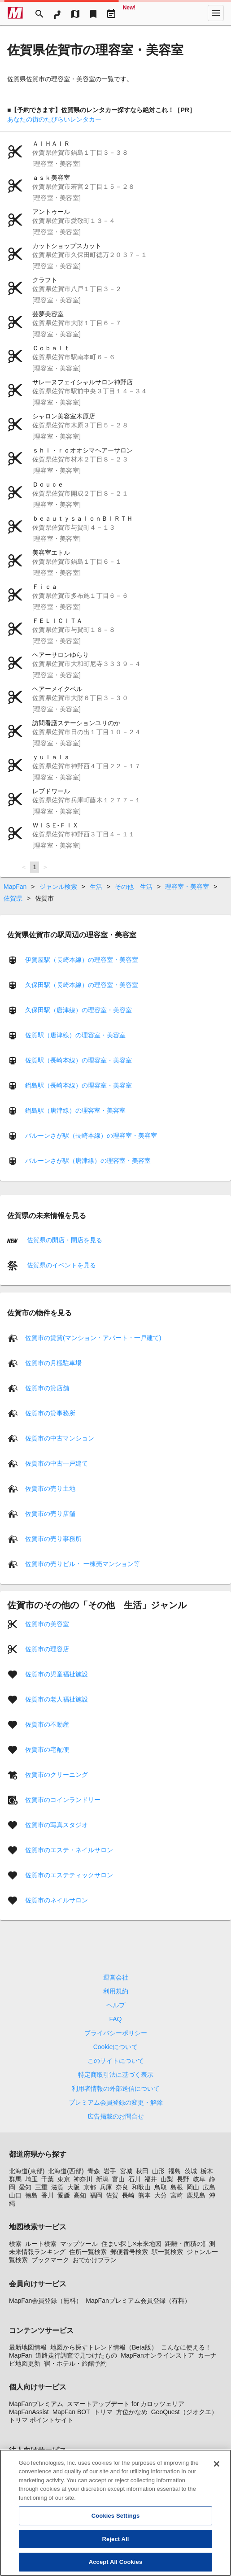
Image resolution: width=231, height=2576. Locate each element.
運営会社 (115, 1977)
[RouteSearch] (57, 13)
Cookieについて (115, 2046)
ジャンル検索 (58, 886)
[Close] (217, 2473)
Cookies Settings (116, 2525)
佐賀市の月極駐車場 (53, 1362)
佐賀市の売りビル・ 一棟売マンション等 (82, 1563)
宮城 (126, 2171)
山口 (15, 2195)
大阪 (73, 2187)
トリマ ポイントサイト (41, 2420)
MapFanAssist (29, 2411)
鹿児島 (196, 2195)
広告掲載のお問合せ (115, 2116)
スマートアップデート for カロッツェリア (125, 2403)
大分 (160, 2195)
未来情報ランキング (37, 2251)
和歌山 (141, 2187)
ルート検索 (41, 2243)
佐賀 (112, 2195)
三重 (41, 2187)
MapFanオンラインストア (157, 2355)
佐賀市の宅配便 (47, 1749)
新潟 (102, 2179)
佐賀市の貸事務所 (50, 1413)
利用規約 (115, 1991)
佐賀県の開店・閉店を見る (63, 1240)
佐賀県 (13, 898)
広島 (209, 2187)
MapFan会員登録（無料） (45, 2300)
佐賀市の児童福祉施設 (56, 1674)
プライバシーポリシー (115, 2032)
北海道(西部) (65, 2171)
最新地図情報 (28, 2347)
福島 (174, 2171)
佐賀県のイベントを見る (60, 1265)
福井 (150, 2179)
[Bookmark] (93, 13)
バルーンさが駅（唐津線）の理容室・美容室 (88, 1160)
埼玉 (31, 2179)
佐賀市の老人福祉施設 (56, 1699)
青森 (93, 2171)
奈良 (122, 2187)
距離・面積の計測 (190, 2243)
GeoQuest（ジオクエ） (184, 2411)
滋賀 (57, 2187)
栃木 (206, 2171)
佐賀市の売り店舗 (50, 1513)
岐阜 (199, 2179)
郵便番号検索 (129, 2251)
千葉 (47, 2179)
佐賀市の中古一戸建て (56, 1463)
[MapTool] (75, 13)
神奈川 (83, 2179)
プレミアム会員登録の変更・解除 (116, 2102)
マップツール (79, 2243)
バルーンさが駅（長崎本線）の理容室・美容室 (91, 1135)
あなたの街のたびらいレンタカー (54, 119)
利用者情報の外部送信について (116, 2088)
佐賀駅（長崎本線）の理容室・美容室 (78, 1060)
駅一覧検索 (167, 2251)
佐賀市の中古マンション (59, 1438)
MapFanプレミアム (36, 2403)
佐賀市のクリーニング (56, 1774)
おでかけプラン (95, 2259)
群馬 (15, 2179)
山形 (158, 2171)
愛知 (25, 2187)
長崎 (128, 2195)
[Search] (39, 13)
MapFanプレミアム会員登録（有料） (138, 2300)
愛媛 (63, 2195)
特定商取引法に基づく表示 (115, 2074)
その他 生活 (134, 886)
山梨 (167, 2179)
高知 (80, 2195)
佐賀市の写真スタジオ (56, 1824)
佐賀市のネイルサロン (56, 1900)
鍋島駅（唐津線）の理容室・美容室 (75, 1110)
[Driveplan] (111, 13)
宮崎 (176, 2195)
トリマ (103, 2411)
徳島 (31, 2195)
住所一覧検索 (88, 2251)
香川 (47, 2195)
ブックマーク (50, 2259)
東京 (63, 2179)
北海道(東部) (26, 2171)
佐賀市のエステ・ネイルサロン (69, 1850)
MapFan (15, 886)
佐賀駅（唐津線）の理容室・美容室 (75, 1035)
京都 (89, 2187)
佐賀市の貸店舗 (47, 1388)
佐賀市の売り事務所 (53, 1538)
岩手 (110, 2171)
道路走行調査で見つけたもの (76, 2355)
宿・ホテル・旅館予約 (75, 2363)
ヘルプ (115, 2005)
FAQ (115, 2019)
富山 (118, 2179)
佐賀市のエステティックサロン (69, 1875)
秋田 (142, 2171)
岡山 (193, 2187)
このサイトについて (115, 2060)
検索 (15, 2243)
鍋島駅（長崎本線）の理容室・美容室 (78, 1085)
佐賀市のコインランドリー (62, 1799)
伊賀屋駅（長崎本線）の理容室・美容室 (81, 959)
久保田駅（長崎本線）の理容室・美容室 (81, 984)
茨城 (190, 2171)
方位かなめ (132, 2411)
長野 (183, 2179)
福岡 (96, 2195)
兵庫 (106, 2187)
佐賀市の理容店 (47, 1649)
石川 (134, 2179)
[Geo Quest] (129, 13)
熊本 (144, 2195)
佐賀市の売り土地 (50, 1488)
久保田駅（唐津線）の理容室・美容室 (78, 1010)
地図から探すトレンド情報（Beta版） (103, 2347)
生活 (96, 886)
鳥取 (160, 2187)
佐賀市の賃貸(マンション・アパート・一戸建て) (93, 1337)
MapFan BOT (71, 2411)
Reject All (115, 2548)
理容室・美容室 (187, 886)
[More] (216, 13)
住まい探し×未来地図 (131, 2243)
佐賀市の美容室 (47, 1623)
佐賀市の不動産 (47, 1724)
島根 (176, 2187)
